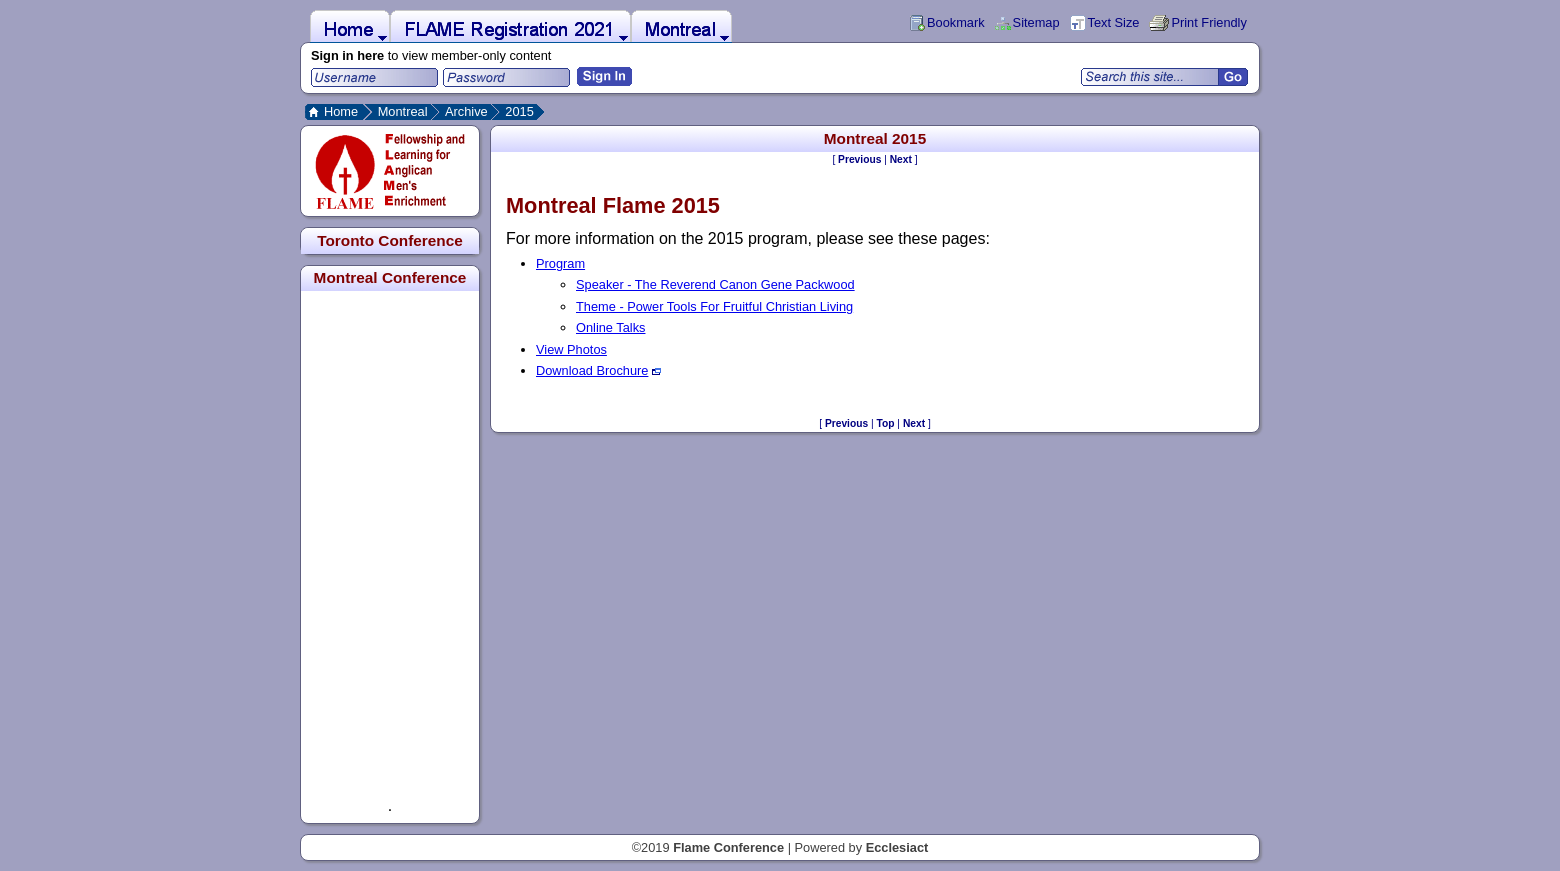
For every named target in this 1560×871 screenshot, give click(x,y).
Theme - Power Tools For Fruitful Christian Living (714, 306)
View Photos (571, 349)
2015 (519, 111)
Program (560, 263)
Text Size (1114, 22)
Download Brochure (598, 370)
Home (341, 111)
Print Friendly (1208, 22)
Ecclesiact (897, 847)
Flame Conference (728, 847)
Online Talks (610, 327)
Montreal (403, 111)
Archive (466, 111)
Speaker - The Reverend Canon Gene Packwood (715, 284)
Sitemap (1036, 22)
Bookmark (956, 22)
